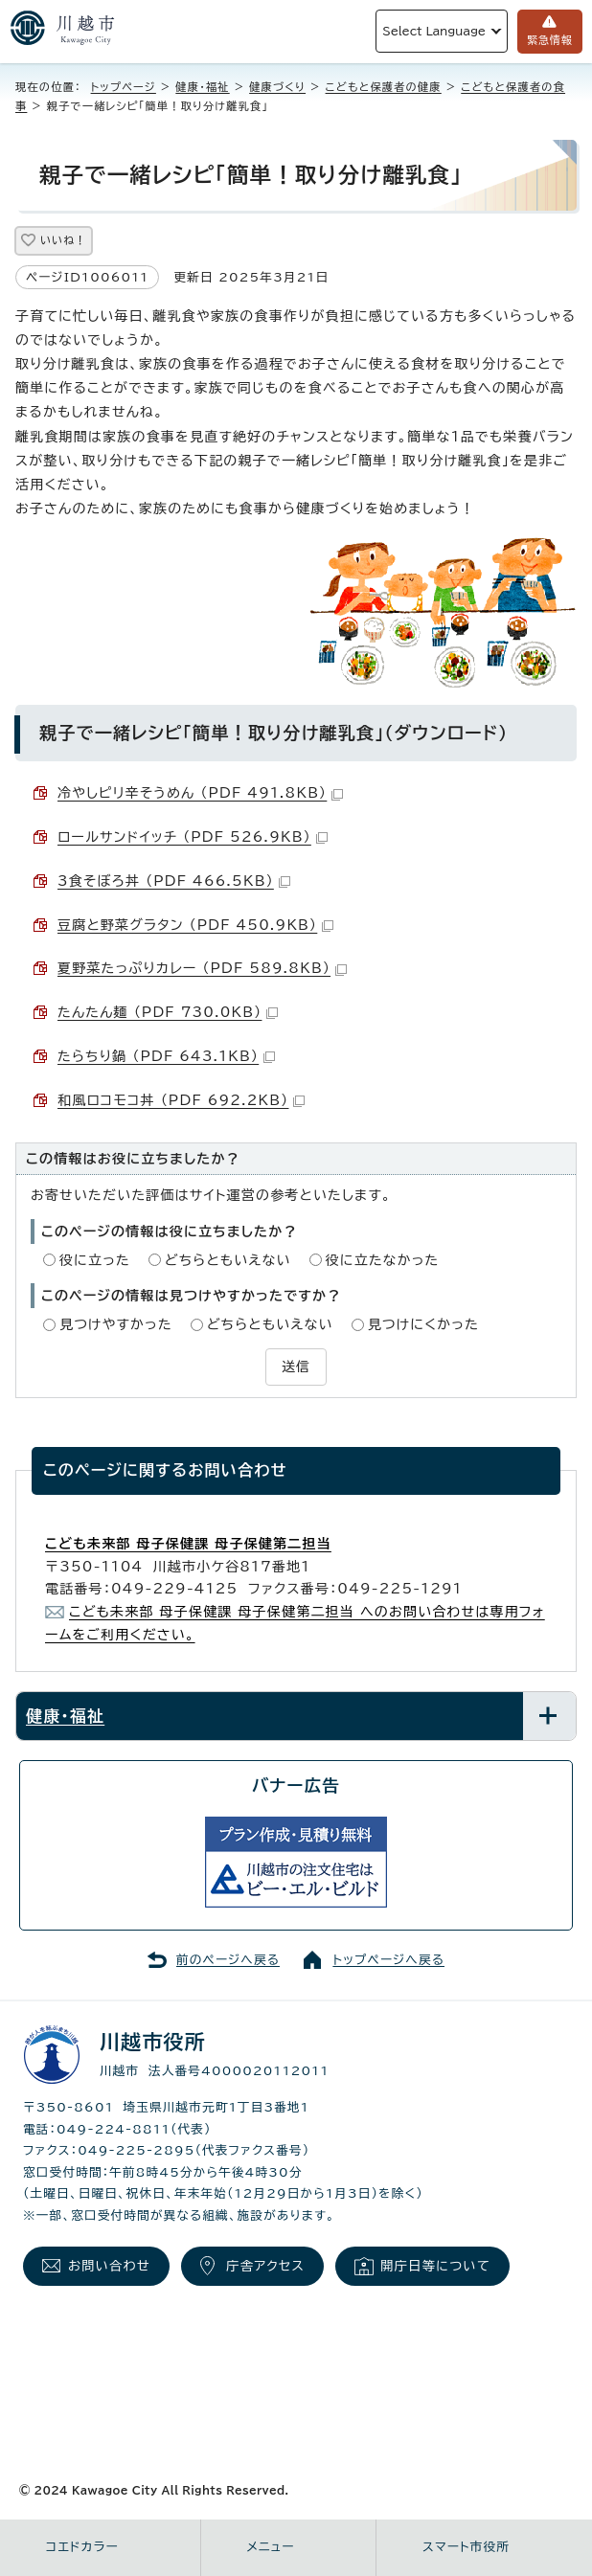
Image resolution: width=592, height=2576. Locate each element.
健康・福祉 (202, 86)
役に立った (94, 1260)
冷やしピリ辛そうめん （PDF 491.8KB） (200, 793)
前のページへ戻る (228, 1960)
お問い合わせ (109, 2265)
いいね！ (63, 240)
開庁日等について (435, 2265)
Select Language (434, 31)
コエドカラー (82, 2547)
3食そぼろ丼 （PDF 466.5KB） (173, 881)
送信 (296, 1366)
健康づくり (277, 86)
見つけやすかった (115, 1324)
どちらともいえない (228, 1260)
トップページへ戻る (388, 1960)
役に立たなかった (383, 1260)
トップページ (123, 86)
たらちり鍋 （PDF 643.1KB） (166, 1056)
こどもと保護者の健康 (384, 86)
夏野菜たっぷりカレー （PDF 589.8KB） (202, 968)
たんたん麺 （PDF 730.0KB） (167, 1012)
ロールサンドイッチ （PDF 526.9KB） (192, 837)
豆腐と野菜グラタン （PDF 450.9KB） (195, 925)
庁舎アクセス (265, 2265)
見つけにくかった (423, 1324)
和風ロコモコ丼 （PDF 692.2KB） (181, 1100)
